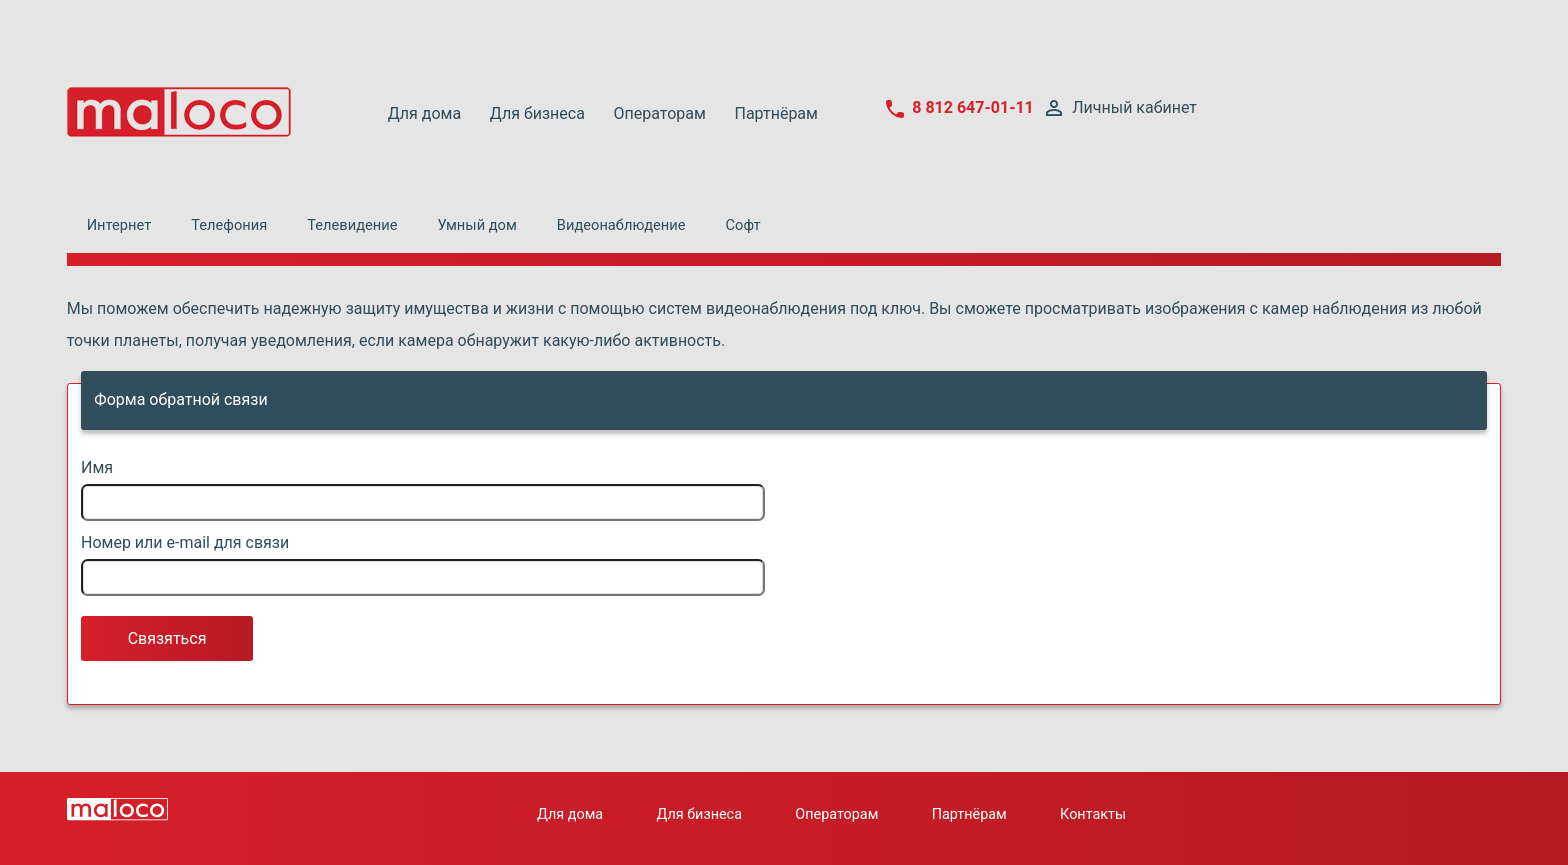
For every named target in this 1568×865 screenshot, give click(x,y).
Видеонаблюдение (621, 225)
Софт (743, 225)
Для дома (425, 112)
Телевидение (352, 225)
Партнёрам (776, 112)
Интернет (119, 225)
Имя (97, 467)
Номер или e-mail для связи (185, 542)
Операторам (660, 112)
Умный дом (476, 225)
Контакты (1093, 814)
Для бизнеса (537, 112)
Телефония (229, 225)
